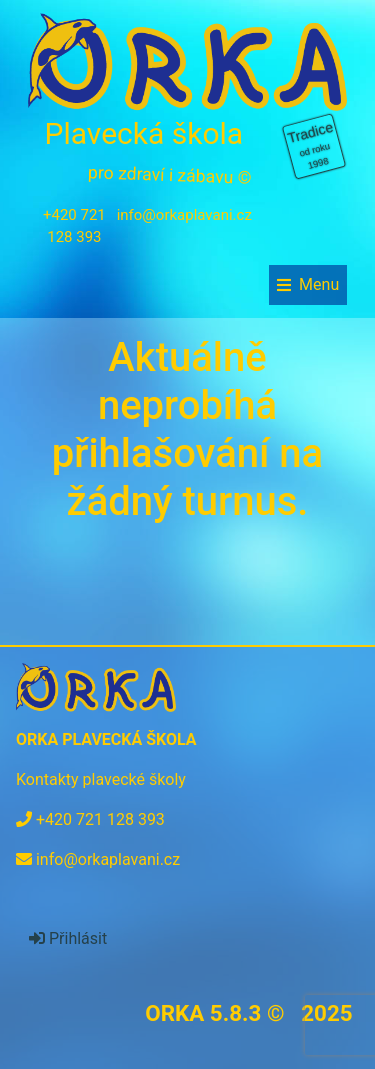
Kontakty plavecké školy (101, 779)
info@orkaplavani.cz (184, 215)
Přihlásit (68, 938)
